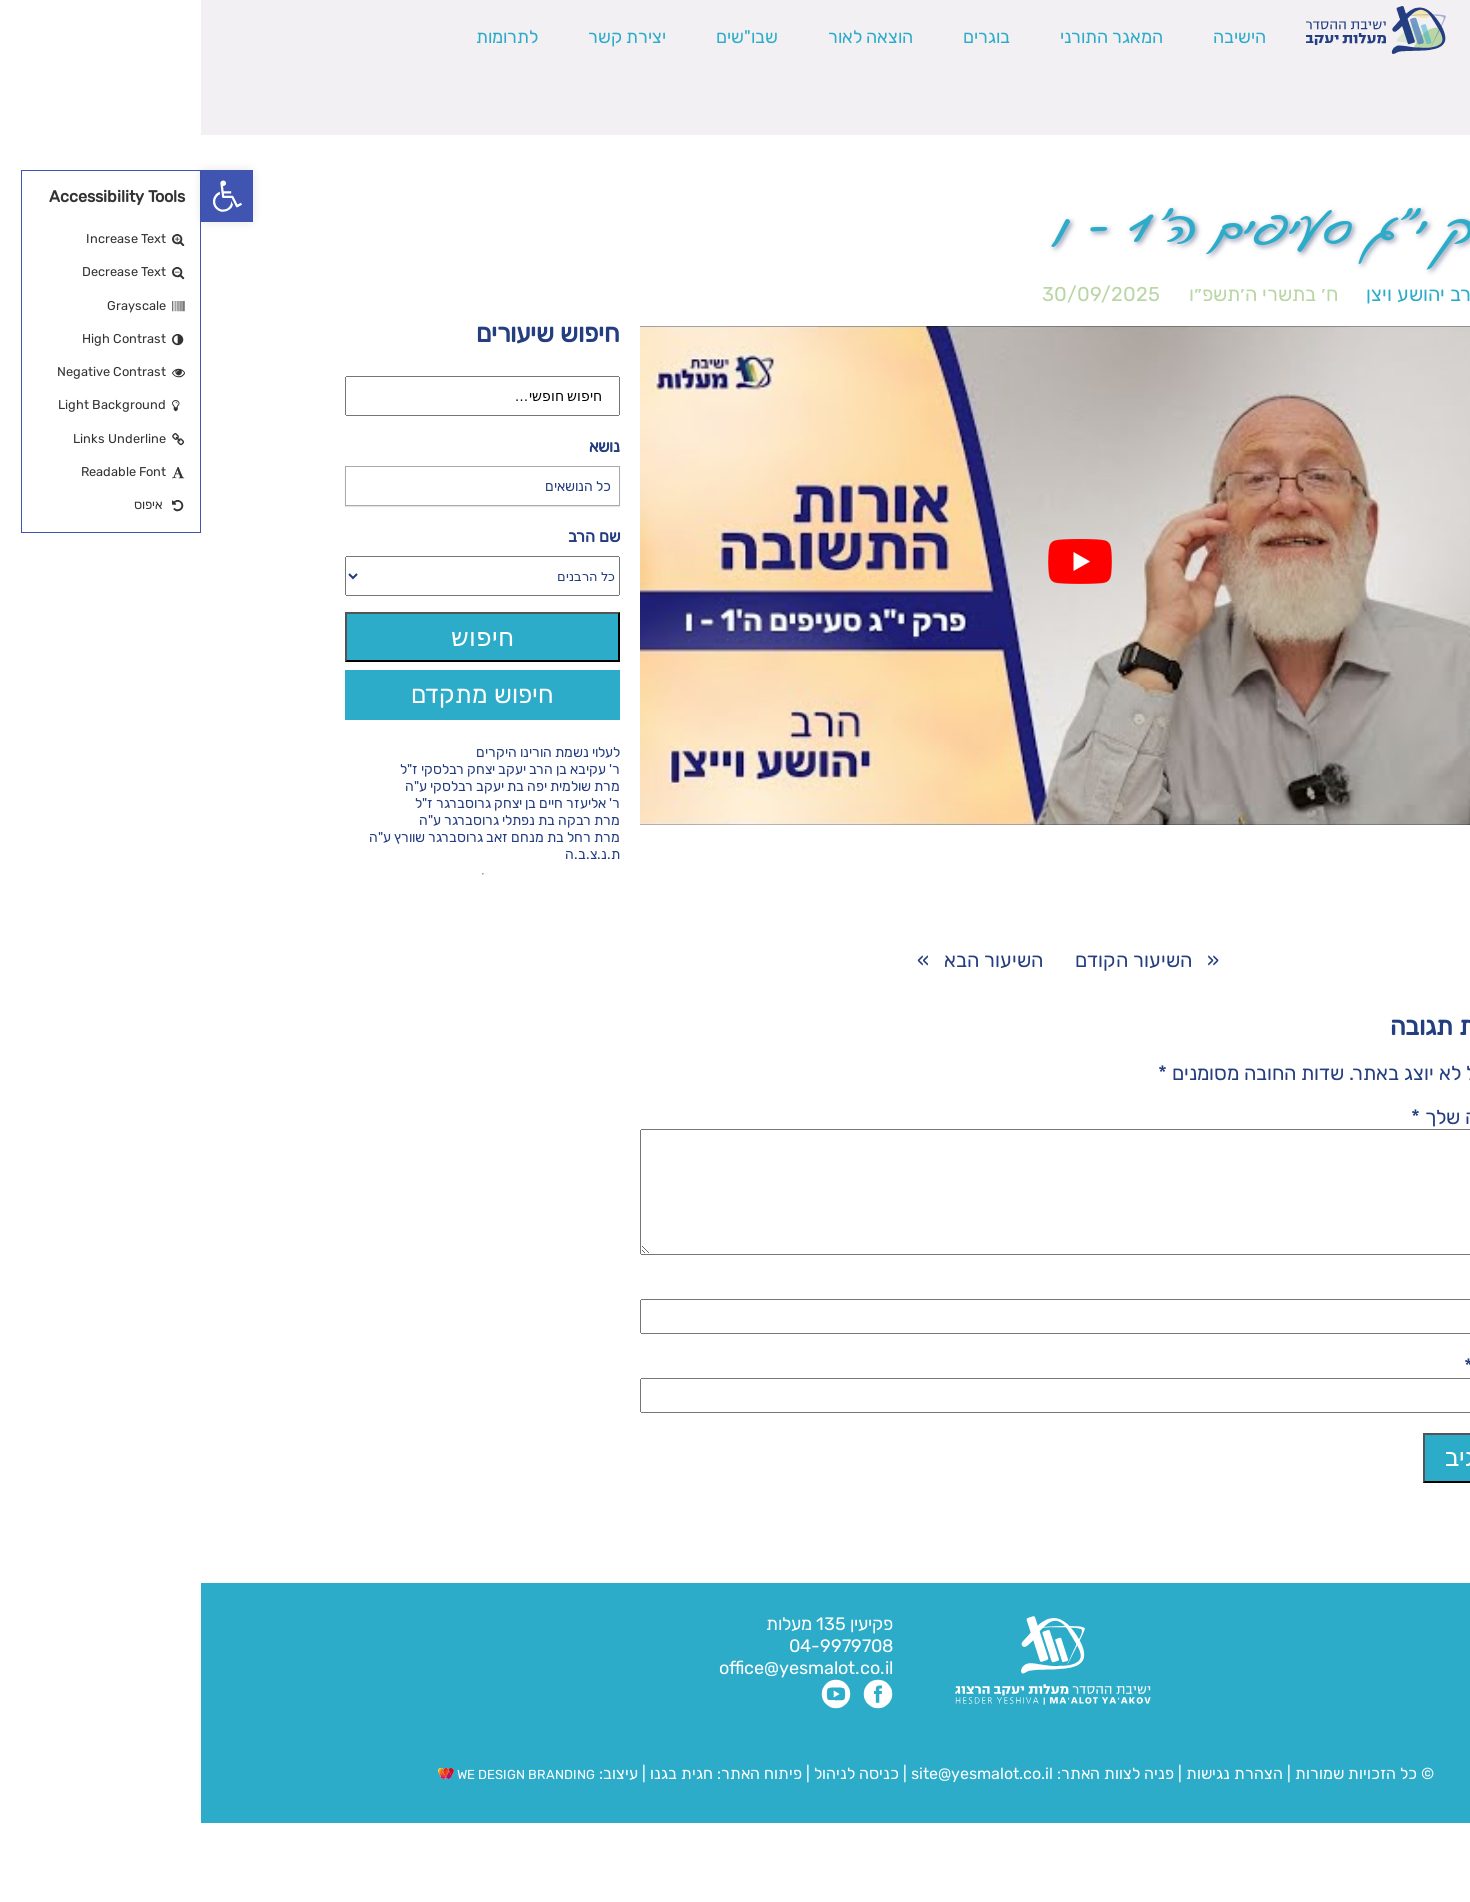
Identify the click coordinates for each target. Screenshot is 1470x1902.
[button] (26, 196)
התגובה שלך (1268, 1117)
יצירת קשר (426, 37)
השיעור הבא (792, 960)
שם (1306, 1311)
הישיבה (1038, 37)
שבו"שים (546, 37)
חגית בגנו (478, 1797)
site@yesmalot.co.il (781, 1797)
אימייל (1294, 1390)
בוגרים (785, 37)
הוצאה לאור (669, 37)
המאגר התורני (910, 37)
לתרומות (306, 37)
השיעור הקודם (932, 960)
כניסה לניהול (655, 1797)
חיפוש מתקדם (281, 694)
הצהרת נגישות (1033, 1797)
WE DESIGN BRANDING (315, 1798)
